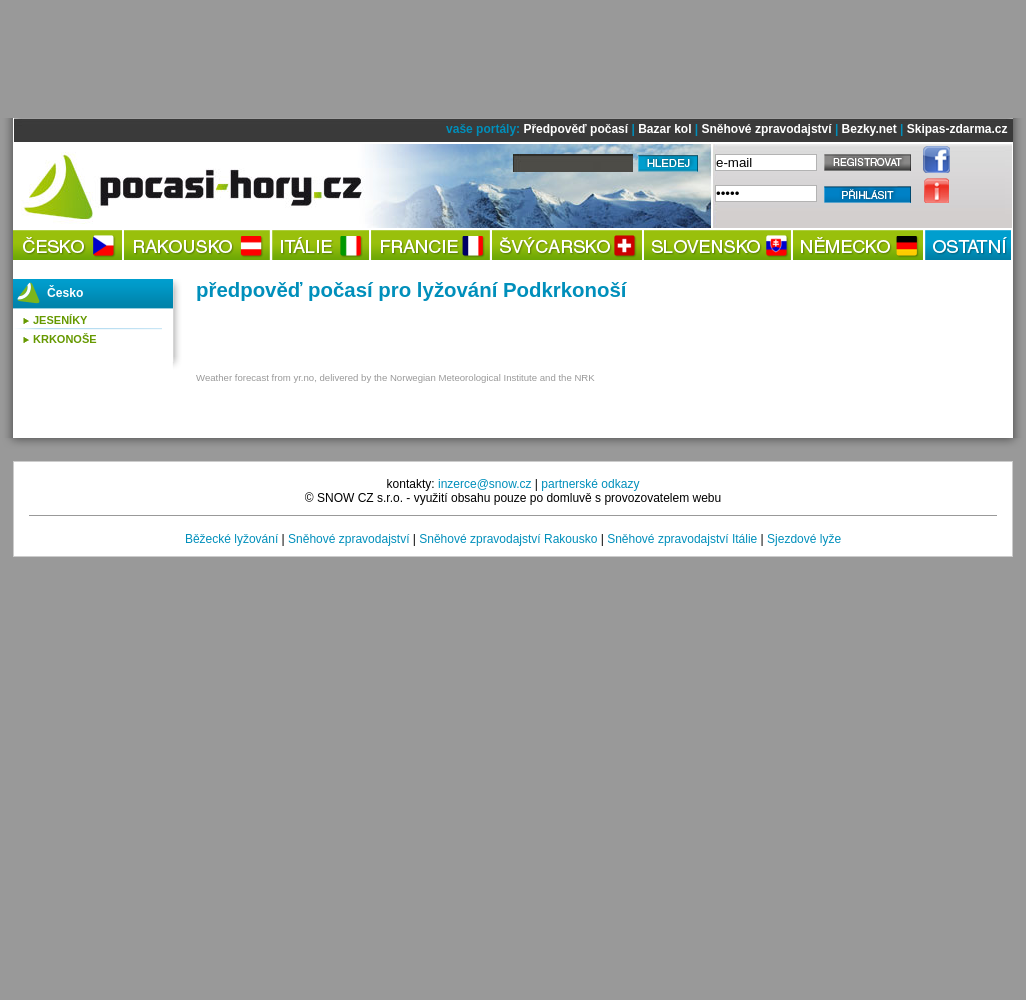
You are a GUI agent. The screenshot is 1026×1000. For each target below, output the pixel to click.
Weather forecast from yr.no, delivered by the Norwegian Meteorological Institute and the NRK (395, 377)
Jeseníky (60, 320)
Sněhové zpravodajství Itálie (682, 539)
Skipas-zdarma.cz (957, 129)
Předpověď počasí (575, 129)
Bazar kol (664, 129)
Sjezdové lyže (804, 539)
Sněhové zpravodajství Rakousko (508, 539)
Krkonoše (65, 339)
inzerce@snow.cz (485, 484)
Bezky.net (869, 129)
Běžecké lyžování (231, 539)
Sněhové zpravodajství (767, 129)
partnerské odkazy (590, 484)
